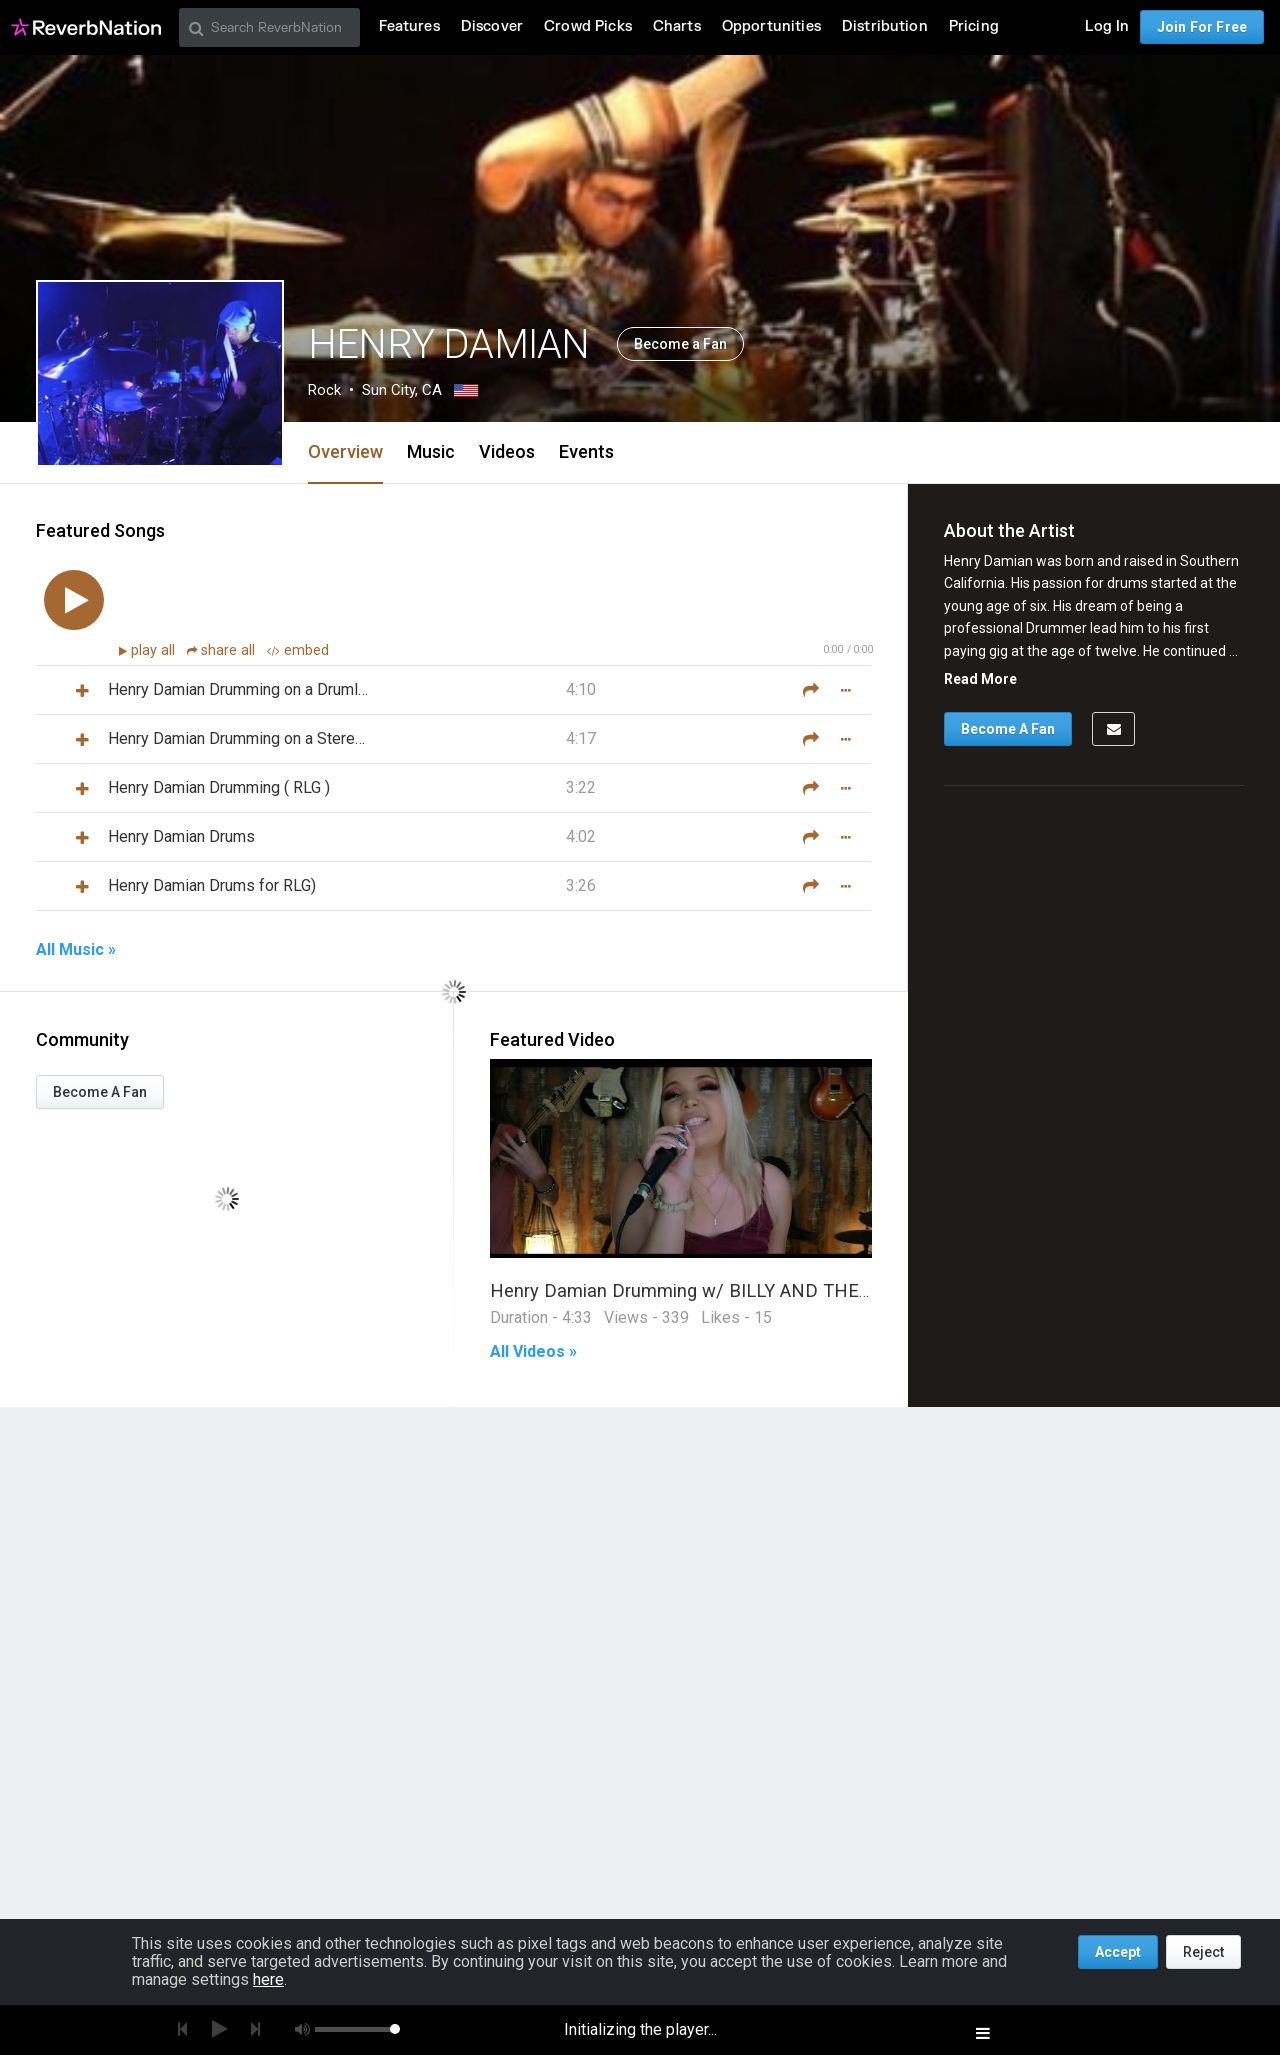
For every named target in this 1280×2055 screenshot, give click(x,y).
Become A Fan (100, 1092)
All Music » (76, 950)
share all (223, 650)
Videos (507, 451)
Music (431, 451)
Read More (980, 679)
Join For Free (1202, 27)
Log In (1107, 26)
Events (586, 451)
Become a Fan (680, 344)
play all (155, 650)
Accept (1118, 1952)
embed (298, 650)
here (268, 1979)
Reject (1203, 1952)
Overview (345, 451)
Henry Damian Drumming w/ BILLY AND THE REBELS (710, 1290)
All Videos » (533, 1352)
